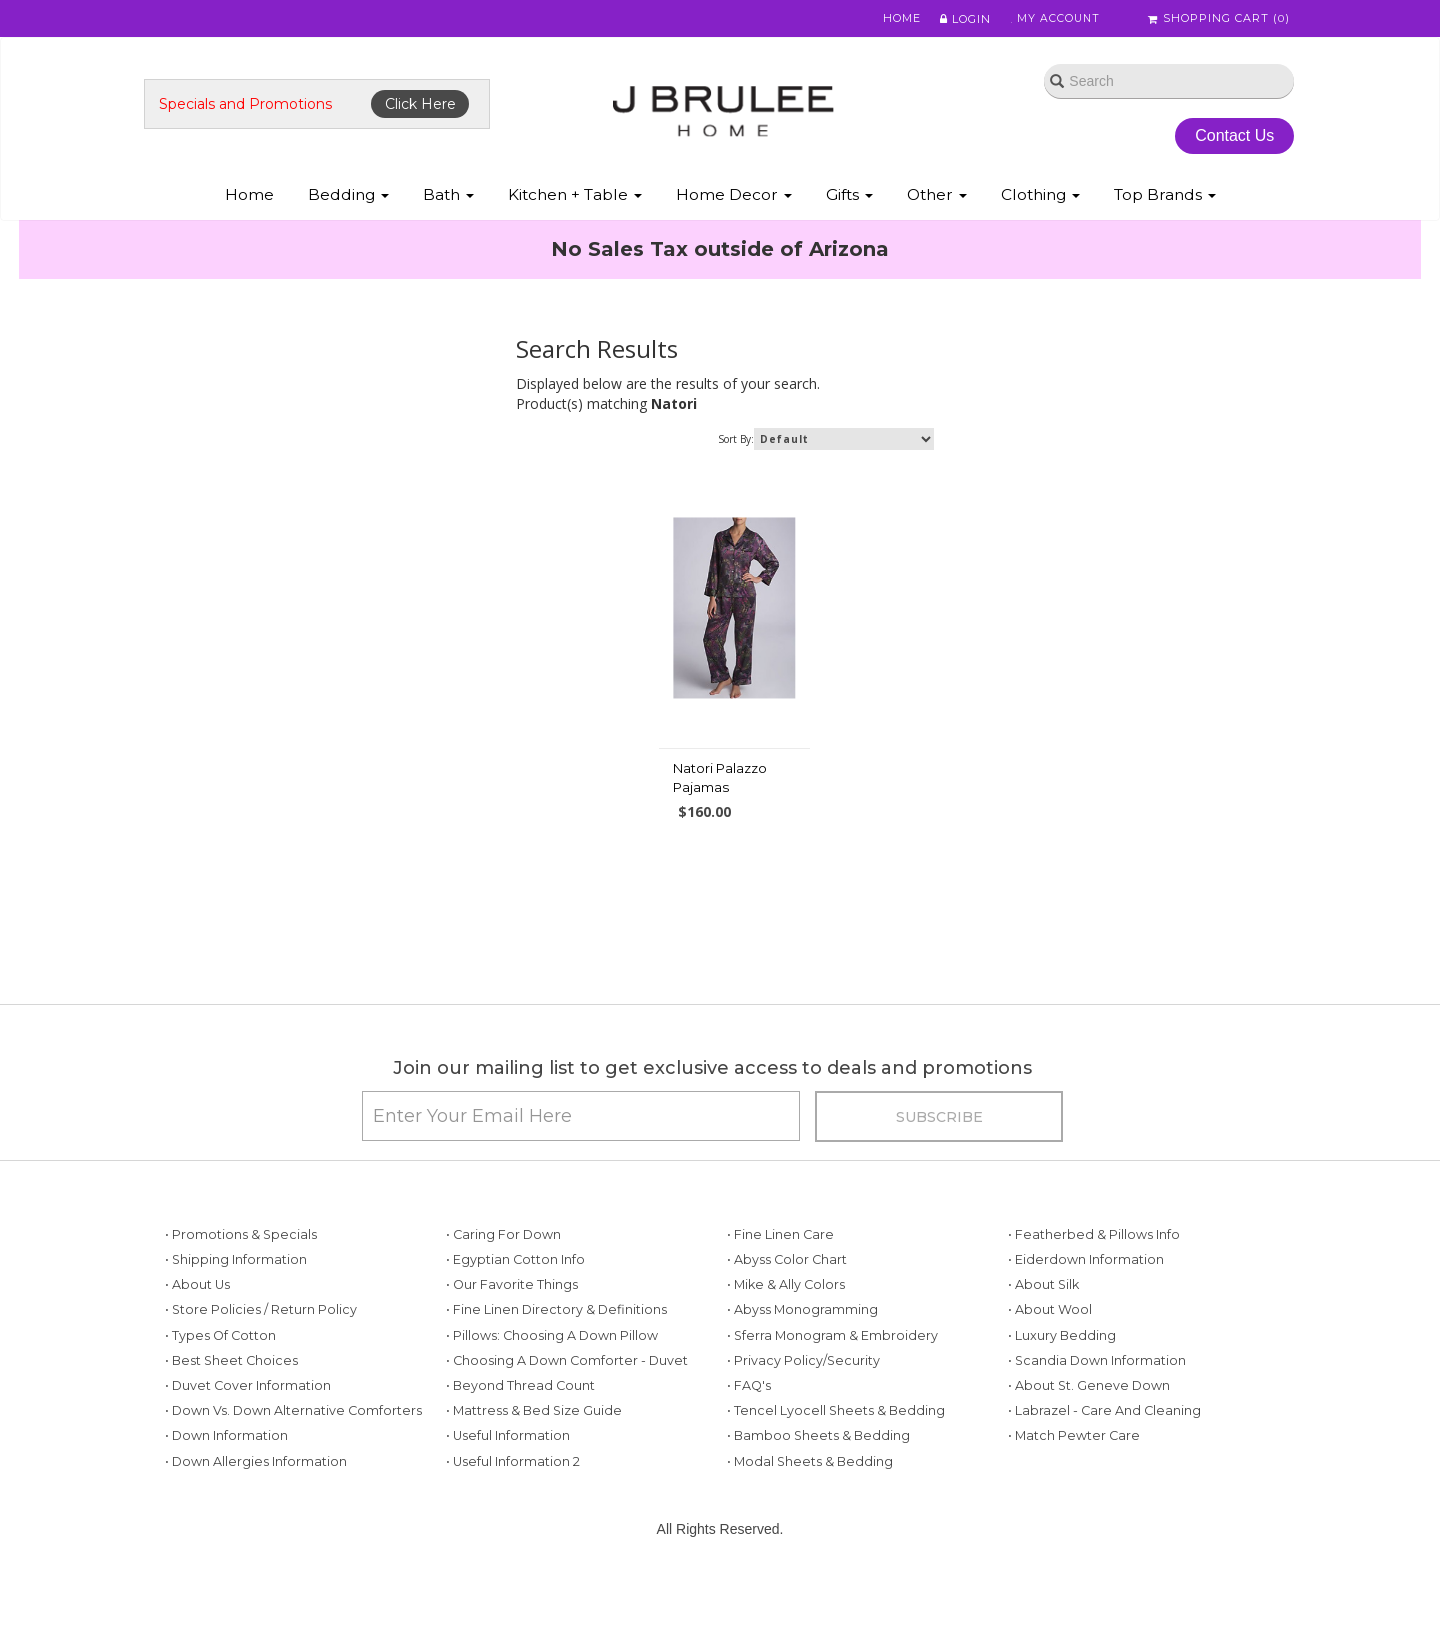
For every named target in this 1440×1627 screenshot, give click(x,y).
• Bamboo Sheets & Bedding (818, 1473)
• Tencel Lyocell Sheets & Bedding (836, 1448)
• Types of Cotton (220, 1373)
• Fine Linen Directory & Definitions (556, 1347)
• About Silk (1043, 1322)
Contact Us (1229, 138)
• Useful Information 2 (513, 1498)
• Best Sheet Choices (231, 1398)
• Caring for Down (503, 1272)
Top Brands (1165, 198)
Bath (448, 198)
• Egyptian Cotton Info (515, 1297)
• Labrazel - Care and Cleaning (1104, 1448)
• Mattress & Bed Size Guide (534, 1448)
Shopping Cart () (1219, 19)
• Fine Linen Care (780, 1272)
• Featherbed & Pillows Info (1094, 1272)
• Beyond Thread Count (520, 1423)
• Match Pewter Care (1074, 1473)
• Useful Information (508, 1473)
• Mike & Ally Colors (786, 1322)
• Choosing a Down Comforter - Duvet (567, 1398)
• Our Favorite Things (512, 1322)
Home (892, 19)
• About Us (197, 1322)
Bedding (348, 198)
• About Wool (1050, 1347)
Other (937, 198)
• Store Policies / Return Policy (261, 1347)
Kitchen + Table (575, 198)
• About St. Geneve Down (1089, 1423)
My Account (1049, 19)
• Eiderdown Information (1086, 1297)
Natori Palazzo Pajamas (720, 798)
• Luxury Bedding (1062, 1373)
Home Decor (734, 198)
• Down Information (226, 1473)
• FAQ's (749, 1423)
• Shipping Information (236, 1297)
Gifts (849, 198)
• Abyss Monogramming (802, 1347)
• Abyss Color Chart (787, 1297)
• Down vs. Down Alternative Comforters (293, 1448)
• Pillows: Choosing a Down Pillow (552, 1373)
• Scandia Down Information (1097, 1398)
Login (955, 19)
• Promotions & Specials (241, 1272)
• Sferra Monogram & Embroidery (832, 1373)
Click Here (426, 107)
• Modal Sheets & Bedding (810, 1498)
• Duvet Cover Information (248, 1423)
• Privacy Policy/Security (803, 1398)
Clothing (1040, 198)
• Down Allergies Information (256, 1498)
